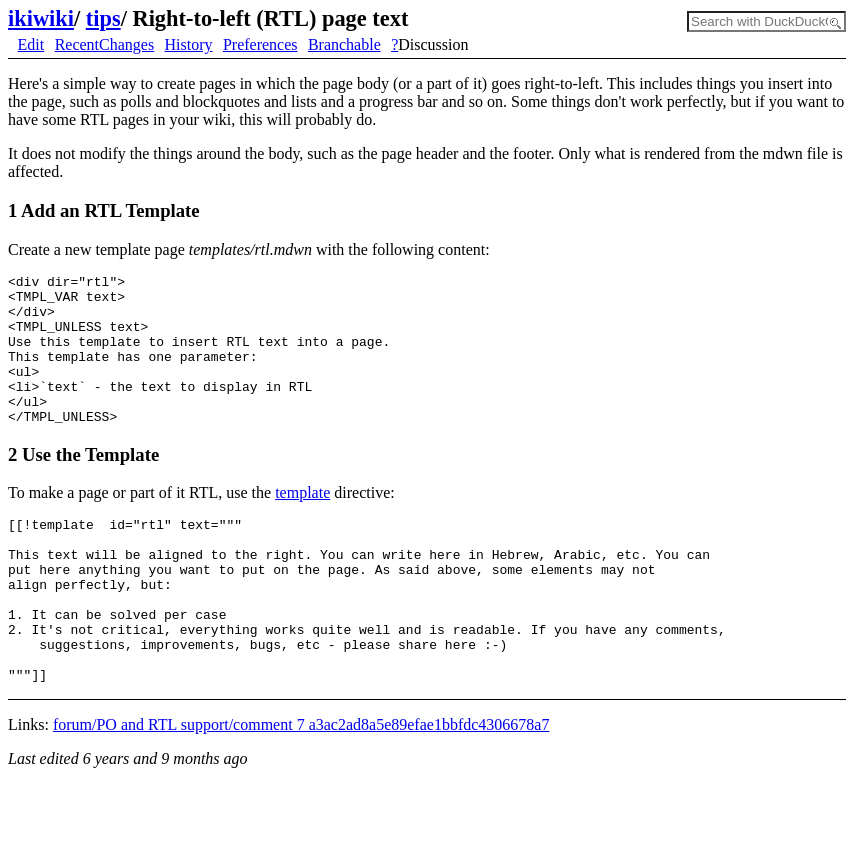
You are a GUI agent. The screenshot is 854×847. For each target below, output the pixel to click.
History (189, 44)
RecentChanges (105, 44)
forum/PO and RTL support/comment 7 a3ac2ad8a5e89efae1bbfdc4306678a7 (301, 787)
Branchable (344, 44)
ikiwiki (41, 18)
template (302, 522)
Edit (31, 44)
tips (103, 18)
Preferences (260, 44)
